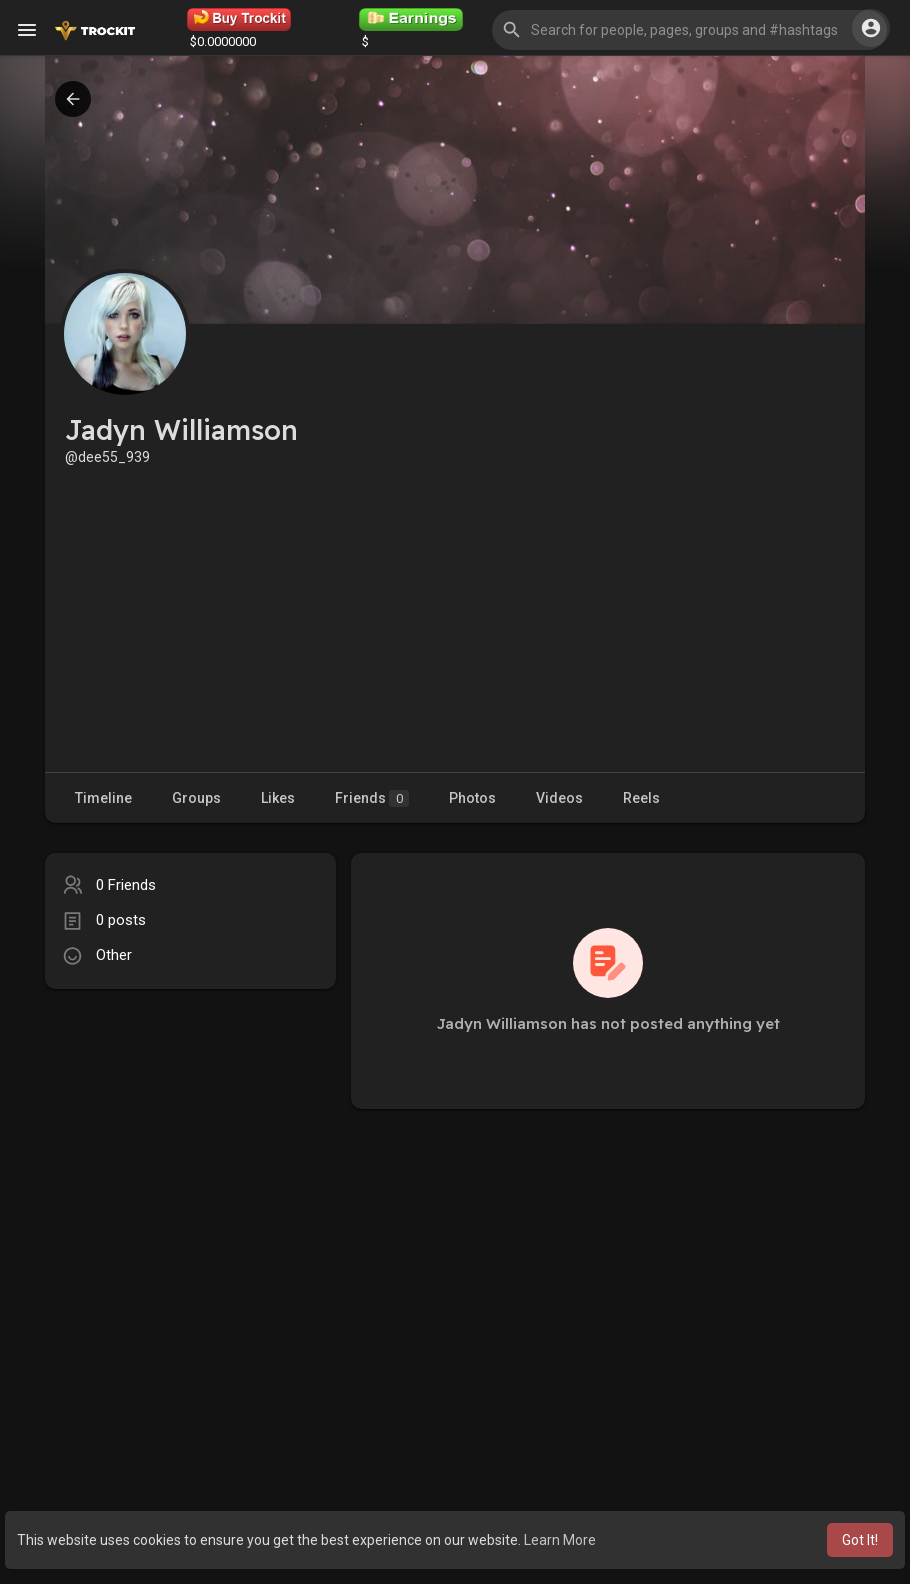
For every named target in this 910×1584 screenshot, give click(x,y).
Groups (196, 798)
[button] (689, 30)
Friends (372, 798)
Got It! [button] (860, 1540)
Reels (641, 798)
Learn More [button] (560, 1540)
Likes (278, 798)
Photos (472, 798)
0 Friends (126, 885)
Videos (559, 798)
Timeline (103, 798)
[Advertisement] (455, 617)
